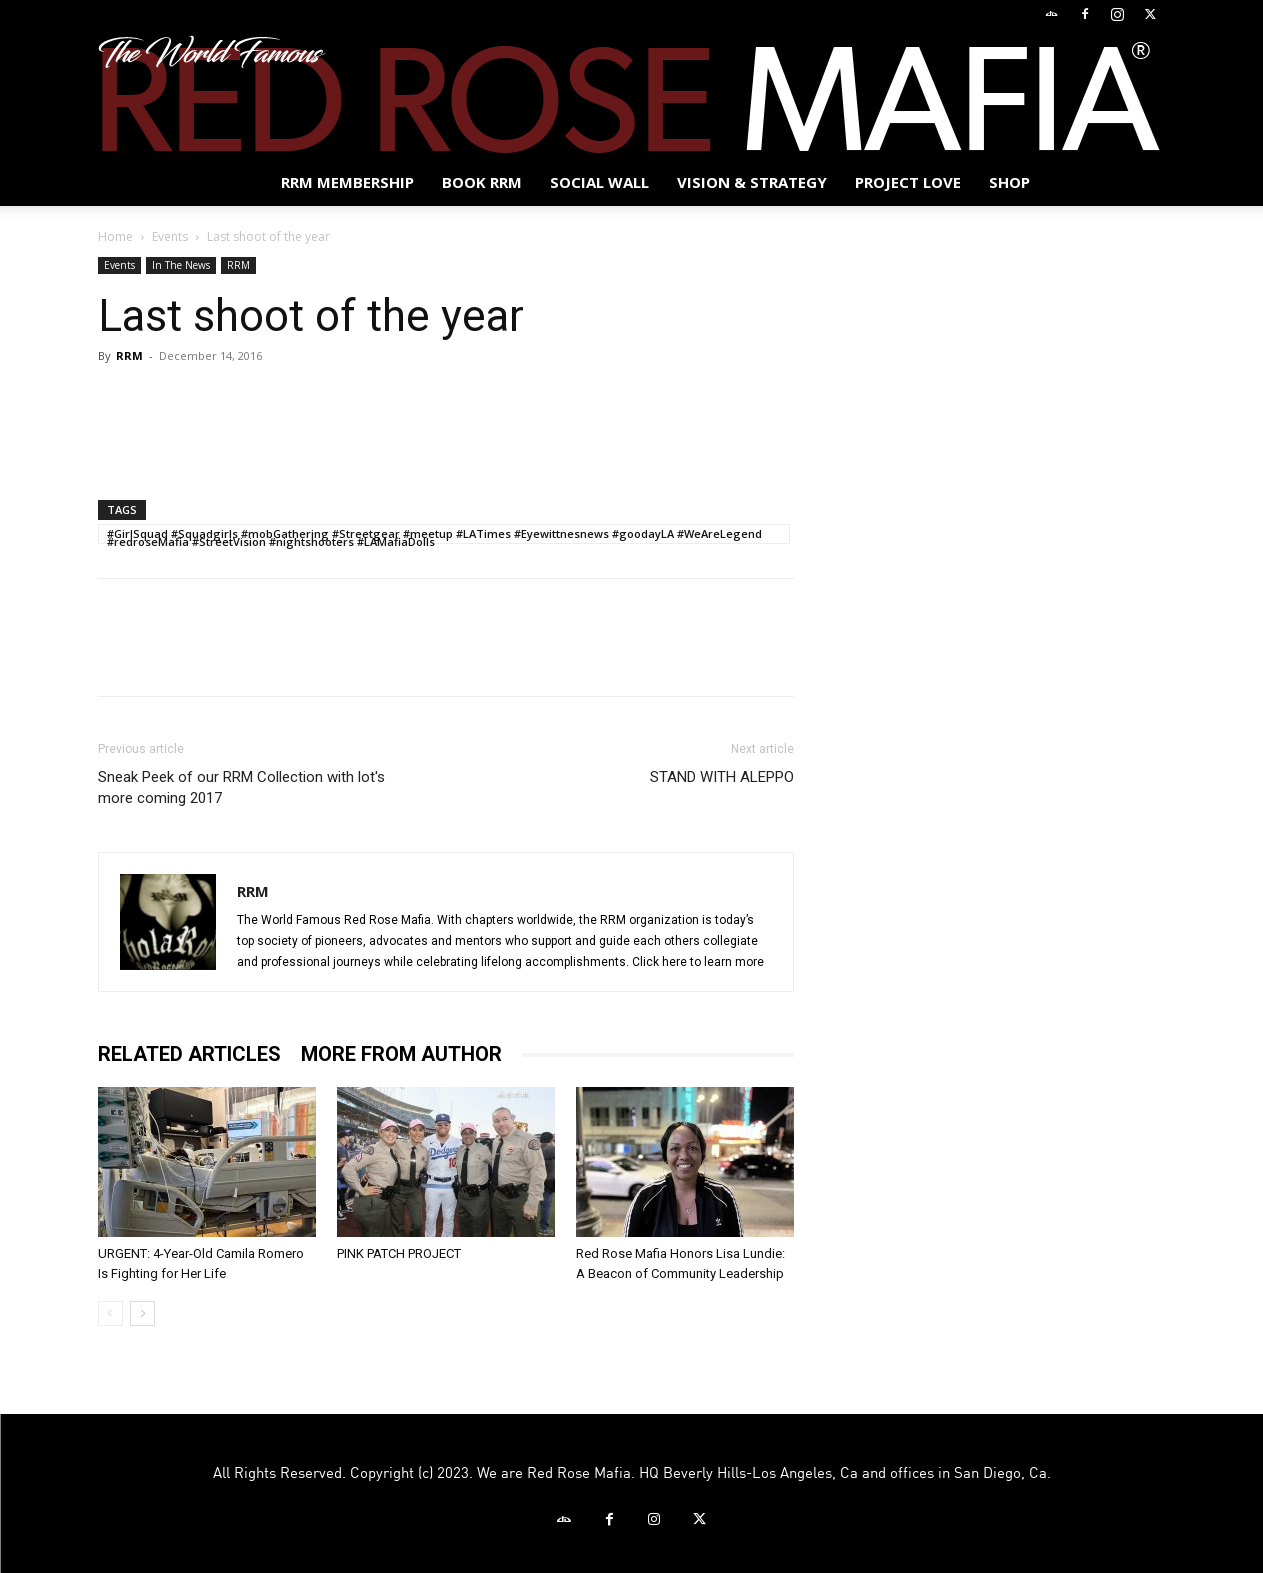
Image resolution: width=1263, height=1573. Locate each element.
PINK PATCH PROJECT (399, 1253)
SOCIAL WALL (599, 182)
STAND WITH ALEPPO (722, 777)
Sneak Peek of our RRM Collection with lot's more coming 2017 (241, 787)
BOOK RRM (482, 182)
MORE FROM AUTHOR (401, 1054)
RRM (238, 265)
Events (170, 236)
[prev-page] (110, 1313)
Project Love (908, 182)
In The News (181, 265)
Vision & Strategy (752, 182)
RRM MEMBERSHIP (347, 182)
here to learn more (713, 962)
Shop (1009, 182)
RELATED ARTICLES (189, 1054)
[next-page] (142, 1313)
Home (115, 236)
